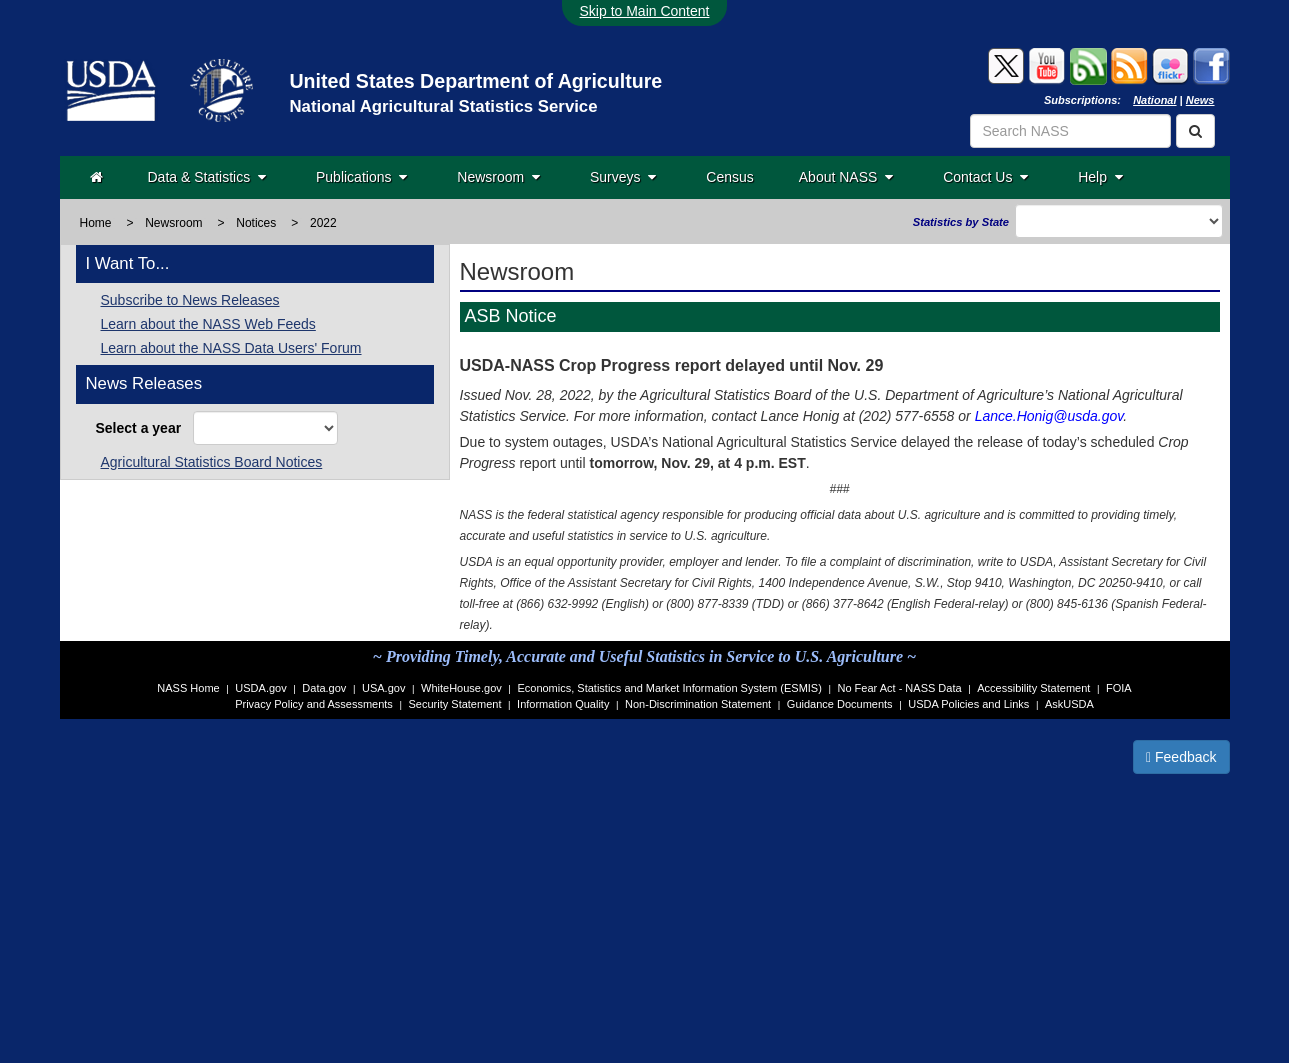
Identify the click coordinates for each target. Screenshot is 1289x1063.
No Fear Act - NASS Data (900, 688)
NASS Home (188, 688)
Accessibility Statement (1033, 688)
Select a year (142, 428)
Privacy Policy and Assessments (314, 704)
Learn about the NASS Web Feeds (208, 324)
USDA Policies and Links (968, 704)
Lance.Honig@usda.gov (1049, 416)
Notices (256, 223)
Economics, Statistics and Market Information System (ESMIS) (669, 688)
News (1200, 100)
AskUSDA (1069, 704)
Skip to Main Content (645, 11)
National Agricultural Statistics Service (443, 106)
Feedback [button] (1181, 757)
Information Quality (563, 704)
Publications (361, 177)
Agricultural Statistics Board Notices (212, 462)
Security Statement (455, 704)
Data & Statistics (207, 177)
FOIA (1119, 688)
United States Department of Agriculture (475, 81)
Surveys (623, 177)
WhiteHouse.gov (461, 688)
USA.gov (383, 688)
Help (1100, 177)
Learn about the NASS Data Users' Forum (231, 348)
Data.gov (324, 688)
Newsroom (498, 177)
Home (96, 223)
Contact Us (985, 177)
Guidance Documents (840, 704)
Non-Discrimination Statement (698, 704)
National (1154, 100)
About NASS (846, 177)
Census (729, 177)
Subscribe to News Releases (190, 300)
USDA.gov (260, 688)
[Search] (1195, 131)
